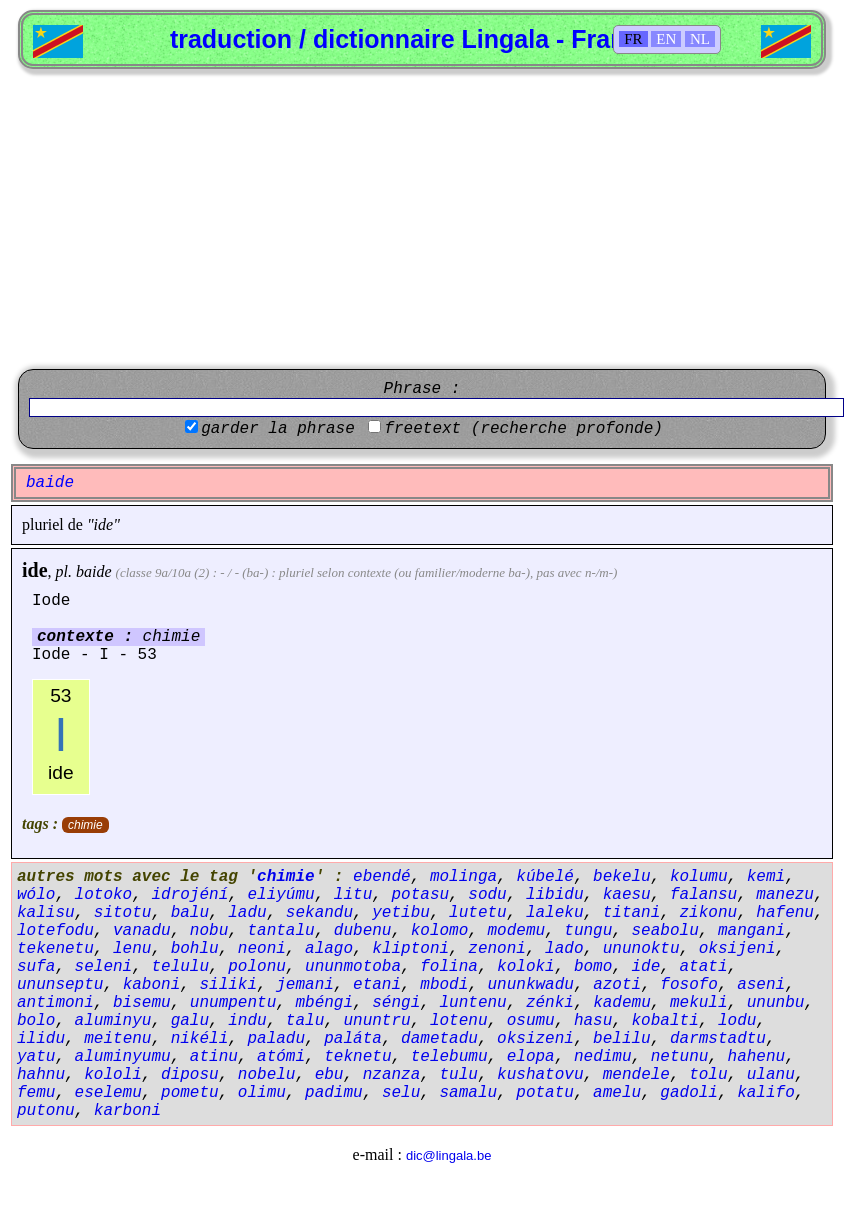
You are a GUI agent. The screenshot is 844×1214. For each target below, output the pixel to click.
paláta (353, 1039)
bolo (36, 1021)
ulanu (771, 1075)
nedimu (603, 1057)
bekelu (622, 877)
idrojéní (189, 895)
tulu (458, 1075)
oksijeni (737, 949)
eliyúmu (280, 895)
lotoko (104, 895)
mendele (636, 1075)
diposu (190, 1075)
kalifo (766, 1093)
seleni (104, 967)
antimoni (55, 1003)
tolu (708, 1075)
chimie (85, 825)
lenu (132, 949)
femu (36, 1093)
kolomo (440, 931)
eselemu (108, 1093)
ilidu (41, 1039)
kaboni (152, 985)
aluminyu (113, 1021)
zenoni (497, 949)
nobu (209, 931)
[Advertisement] (422, 219)
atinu (214, 1057)
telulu (180, 967)
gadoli (689, 1093)
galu (190, 1021)
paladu (276, 1039)
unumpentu (233, 1003)
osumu (531, 1021)
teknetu (357, 1057)
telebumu (449, 1057)
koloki (526, 967)
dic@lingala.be (448, 1155)
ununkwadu (531, 985)
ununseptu (60, 985)
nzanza (392, 1075)
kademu (622, 1003)
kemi (766, 877)
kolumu (699, 877)
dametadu (439, 1039)
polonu (257, 967)
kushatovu (540, 1075)
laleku (555, 913)
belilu (622, 1039)
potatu (545, 1093)
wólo (36, 895)
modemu (516, 931)
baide (94, 571)
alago (329, 949)
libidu (555, 895)
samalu (468, 1093)
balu (190, 913)
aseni (761, 985)
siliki (228, 985)
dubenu (363, 931)
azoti (617, 985)
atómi (281, 1057)
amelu (617, 1093)
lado (564, 949)
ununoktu (641, 949)
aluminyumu (123, 1057)
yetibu (401, 913)
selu (401, 1093)
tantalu (280, 931)
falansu (703, 895)
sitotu (123, 913)
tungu (588, 931)
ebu (329, 1075)
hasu (593, 1021)
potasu (420, 895)
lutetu (478, 913)
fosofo (689, 985)
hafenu (785, 913)
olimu (262, 1093)
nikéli (200, 1039)
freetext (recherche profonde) (523, 429)
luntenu (472, 1003)
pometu (190, 1093)
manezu (785, 895)
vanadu (142, 931)
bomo (593, 967)
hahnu (41, 1075)
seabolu (665, 931)
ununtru (376, 1021)
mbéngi (324, 1003)
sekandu (319, 913)
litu (353, 895)
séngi (396, 1003)
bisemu (142, 1003)
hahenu (757, 1057)
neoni (262, 949)
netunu (680, 1057)
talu (305, 1021)
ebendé (382, 877)
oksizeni (535, 1039)
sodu (487, 895)
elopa (531, 1057)
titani (632, 913)
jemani (305, 985)
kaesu (627, 895)
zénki (550, 1003)
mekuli (699, 1003)
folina (449, 967)
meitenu (117, 1039)
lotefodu (55, 931)
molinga (463, 877)
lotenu (459, 1021)
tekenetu (55, 949)
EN (666, 39)
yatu (36, 1057)
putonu (46, 1111)
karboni (127, 1111)
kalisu (46, 913)
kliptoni (410, 949)
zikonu (709, 913)
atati (704, 967)
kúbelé (545, 877)
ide (35, 570)
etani (377, 985)
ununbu (776, 1003)
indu (247, 1021)
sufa (36, 967)
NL (700, 39)
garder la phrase (278, 429)
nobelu (267, 1075)
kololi (113, 1075)
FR (633, 39)
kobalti (665, 1021)
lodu (737, 1021)
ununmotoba (353, 967)
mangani (751, 931)
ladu (247, 913)
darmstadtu (718, 1039)
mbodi (444, 985)
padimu (334, 1093)
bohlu (195, 949)
